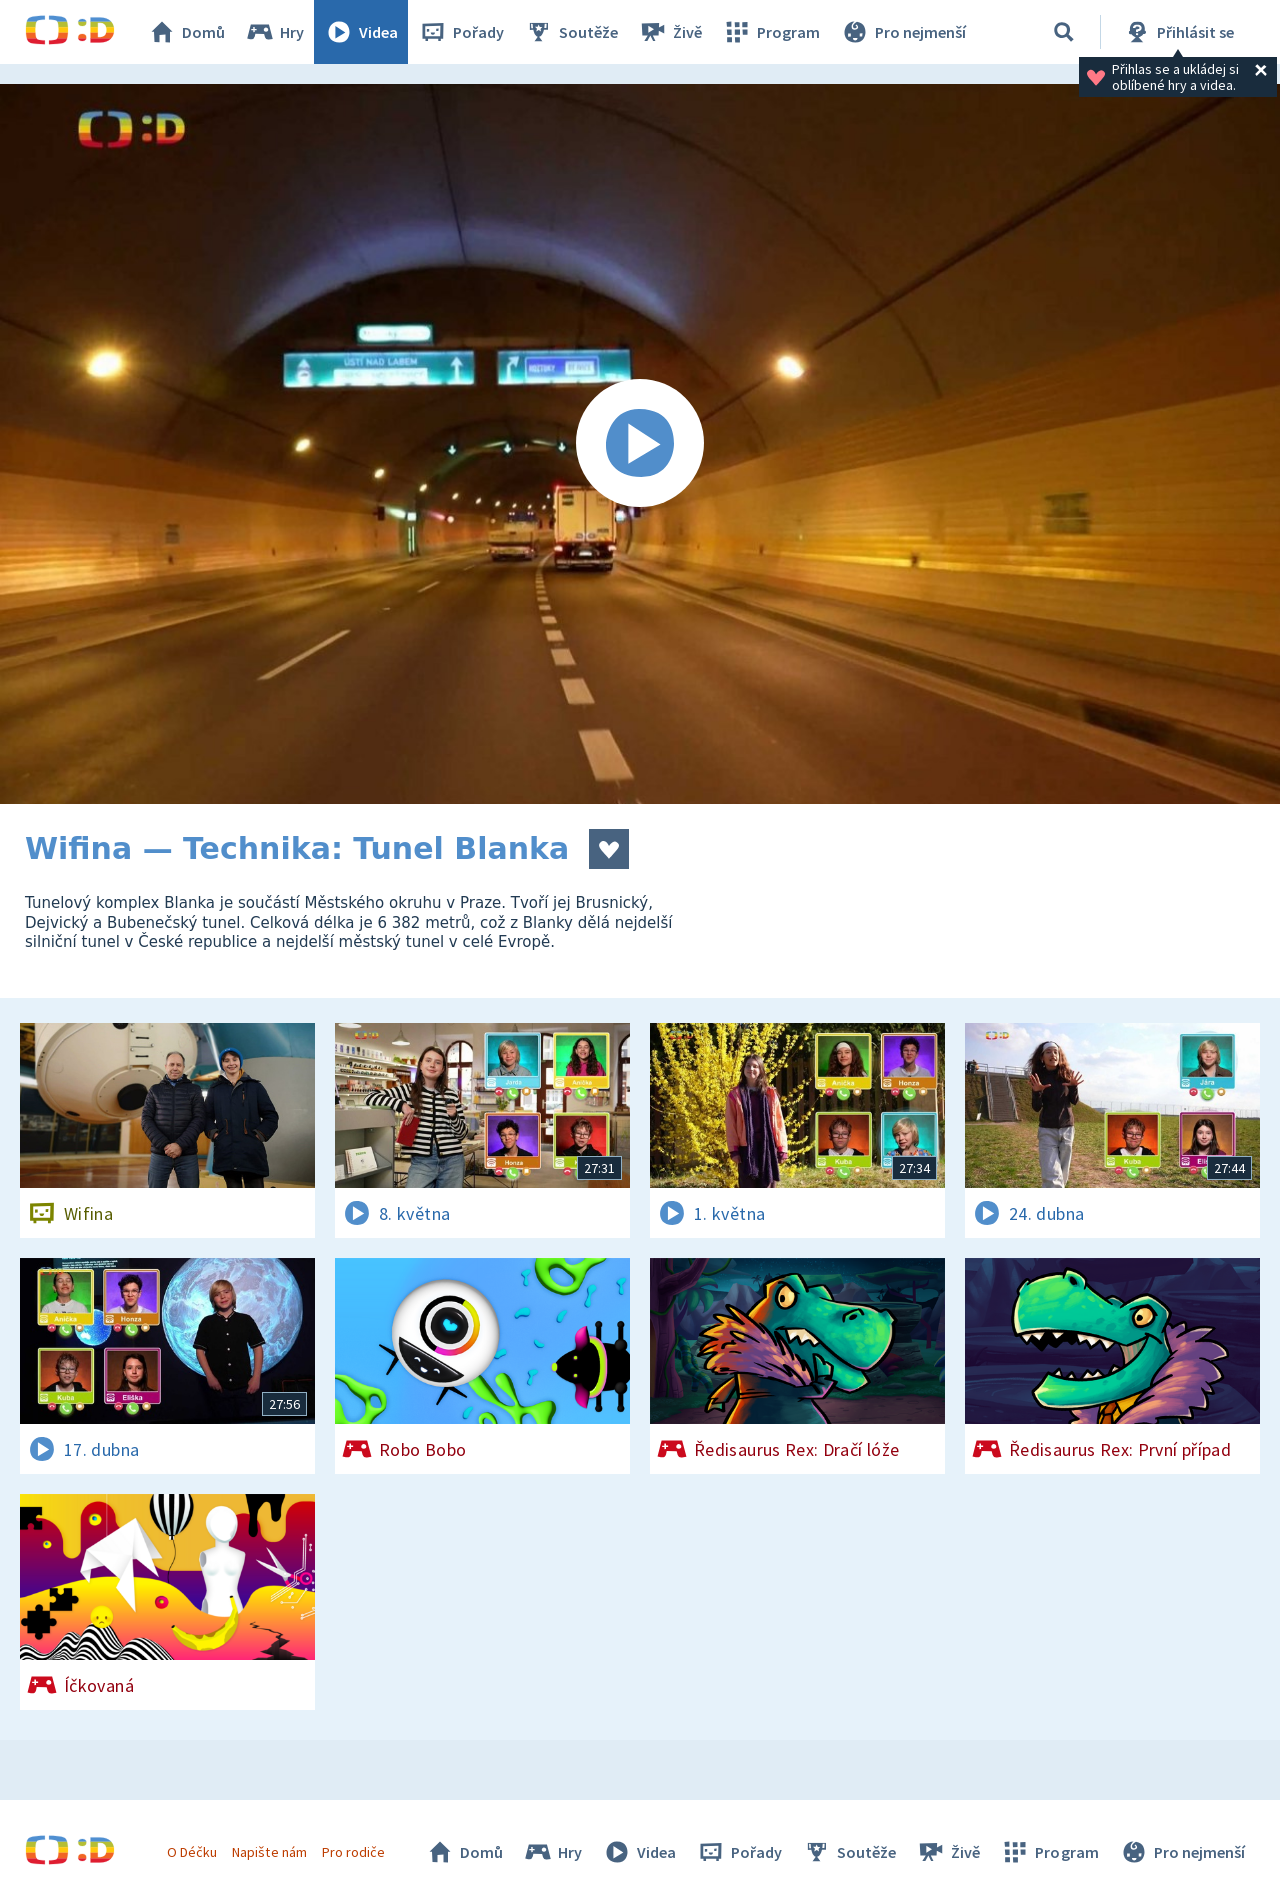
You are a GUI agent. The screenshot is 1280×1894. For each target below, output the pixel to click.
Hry (274, 32)
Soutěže (571, 32)
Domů (186, 32)
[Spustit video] (640, 444)
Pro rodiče (353, 1852)
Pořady (461, 32)
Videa (361, 32)
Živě (670, 32)
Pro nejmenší (903, 32)
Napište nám (269, 1852)
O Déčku (192, 1852)
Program (771, 32)
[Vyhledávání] (1064, 32)
